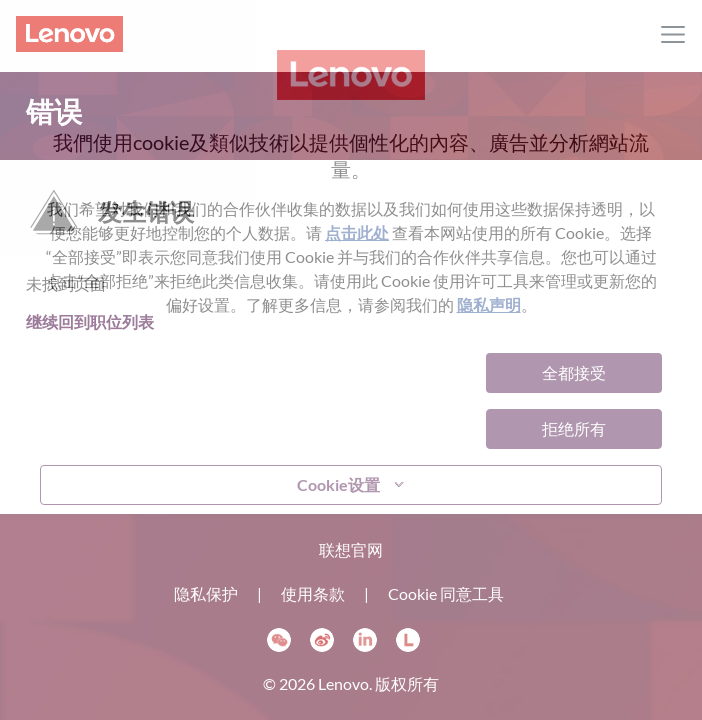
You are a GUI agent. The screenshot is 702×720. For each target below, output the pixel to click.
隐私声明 (489, 304)
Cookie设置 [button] (338, 484)
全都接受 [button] (574, 372)
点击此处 (357, 232)
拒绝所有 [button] (574, 428)
